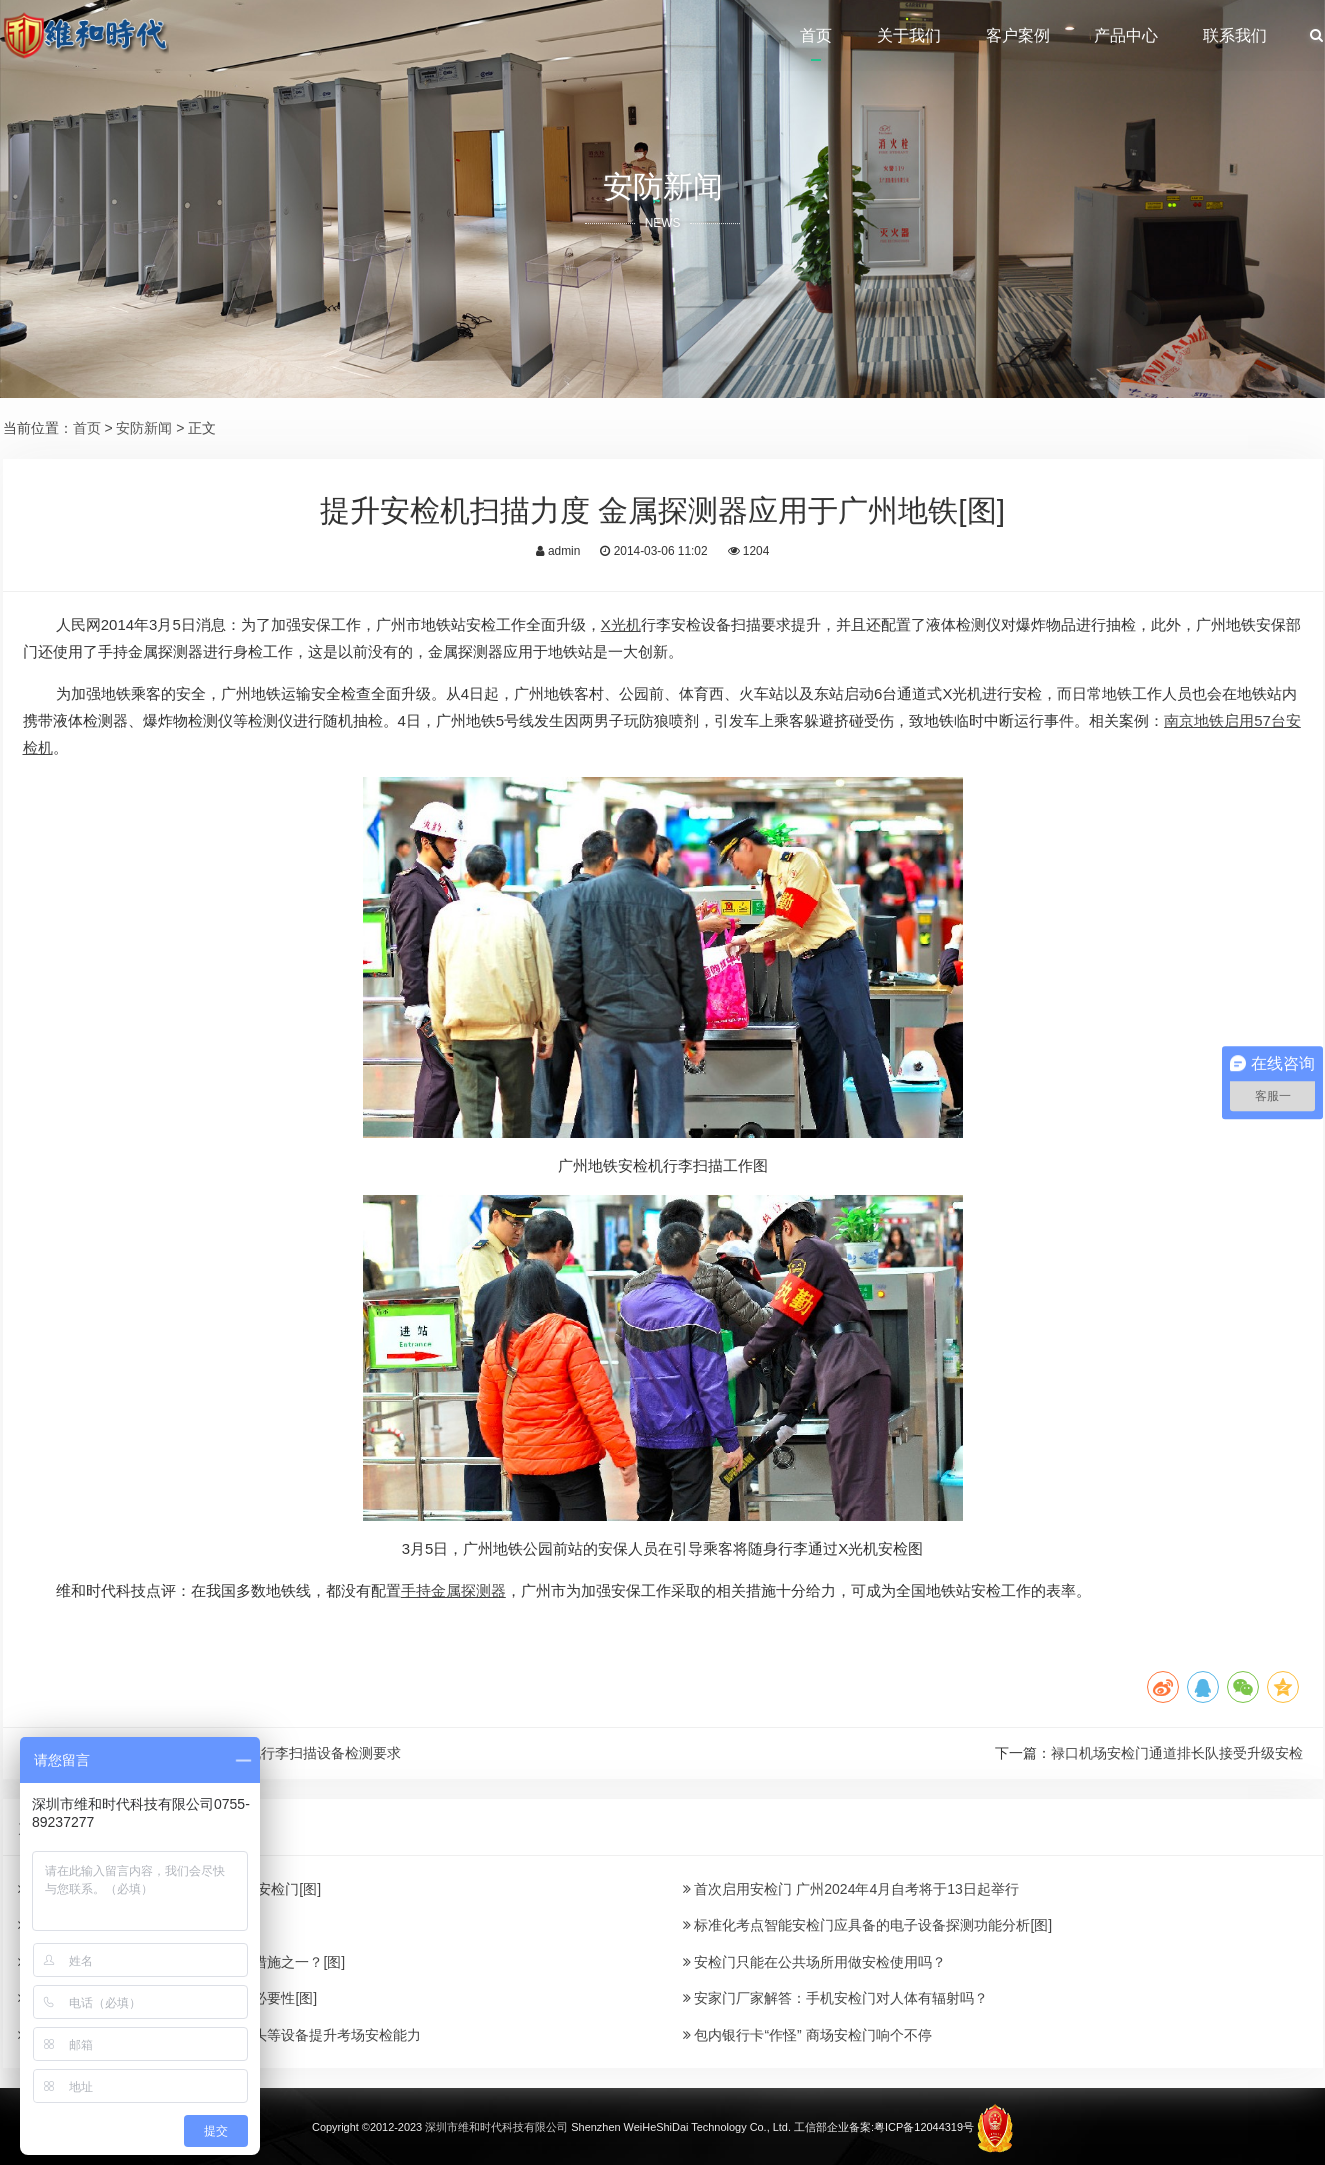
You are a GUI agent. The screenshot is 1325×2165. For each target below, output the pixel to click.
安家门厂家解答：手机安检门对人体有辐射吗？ (836, 1998)
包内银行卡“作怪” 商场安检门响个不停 (807, 2035)
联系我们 (1235, 35)
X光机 (621, 624)
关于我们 (909, 35)
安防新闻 (144, 428)
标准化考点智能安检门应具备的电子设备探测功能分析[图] (868, 1925)
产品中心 (1126, 35)
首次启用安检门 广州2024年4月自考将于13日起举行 (851, 1889)
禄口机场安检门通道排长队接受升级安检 (1177, 1753)
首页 (816, 35)
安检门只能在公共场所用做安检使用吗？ (815, 1962)
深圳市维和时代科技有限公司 (496, 2127)
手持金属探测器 (453, 1590)
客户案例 (1018, 35)
